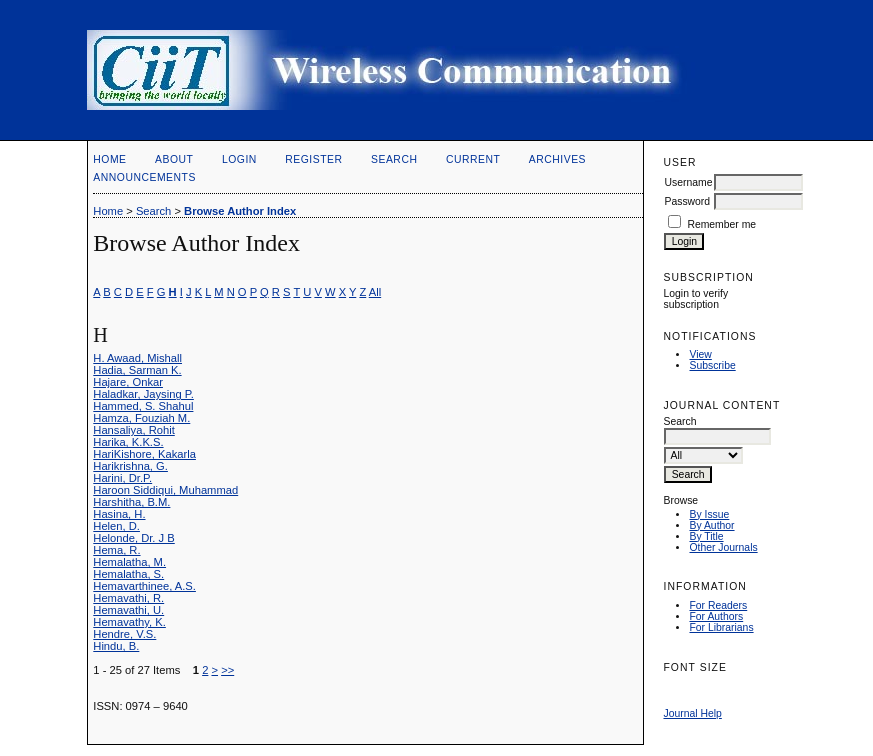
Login (239, 159)
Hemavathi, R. (128, 598)
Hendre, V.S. (124, 634)
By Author (711, 525)
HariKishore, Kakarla (144, 454)
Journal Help (692, 713)
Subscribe (712, 365)
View (700, 354)
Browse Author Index (240, 211)
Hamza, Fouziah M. (141, 418)
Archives (557, 159)
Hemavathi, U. (128, 610)
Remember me (721, 224)
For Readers (718, 605)
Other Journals (723, 547)
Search (394, 159)
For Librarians (721, 627)
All (375, 292)
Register (313, 159)
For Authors (716, 616)
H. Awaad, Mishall (137, 358)
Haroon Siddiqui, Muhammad (165, 490)
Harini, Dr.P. (122, 478)
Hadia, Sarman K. (137, 370)
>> (227, 670)
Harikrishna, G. (130, 466)
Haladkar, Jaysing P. (143, 394)
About (174, 159)
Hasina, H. (119, 514)
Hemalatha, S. (128, 574)
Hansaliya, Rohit (133, 430)
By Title (706, 536)
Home (109, 159)
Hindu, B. (116, 646)
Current (473, 159)
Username (688, 182)
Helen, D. (116, 526)
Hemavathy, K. (129, 622)
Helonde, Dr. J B (133, 538)
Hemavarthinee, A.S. (144, 586)
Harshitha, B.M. (131, 502)
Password (687, 201)
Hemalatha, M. (129, 562)
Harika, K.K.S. (128, 442)
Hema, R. (116, 550)
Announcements (144, 177)
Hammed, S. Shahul (143, 406)
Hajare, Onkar (128, 382)
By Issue (709, 514)
